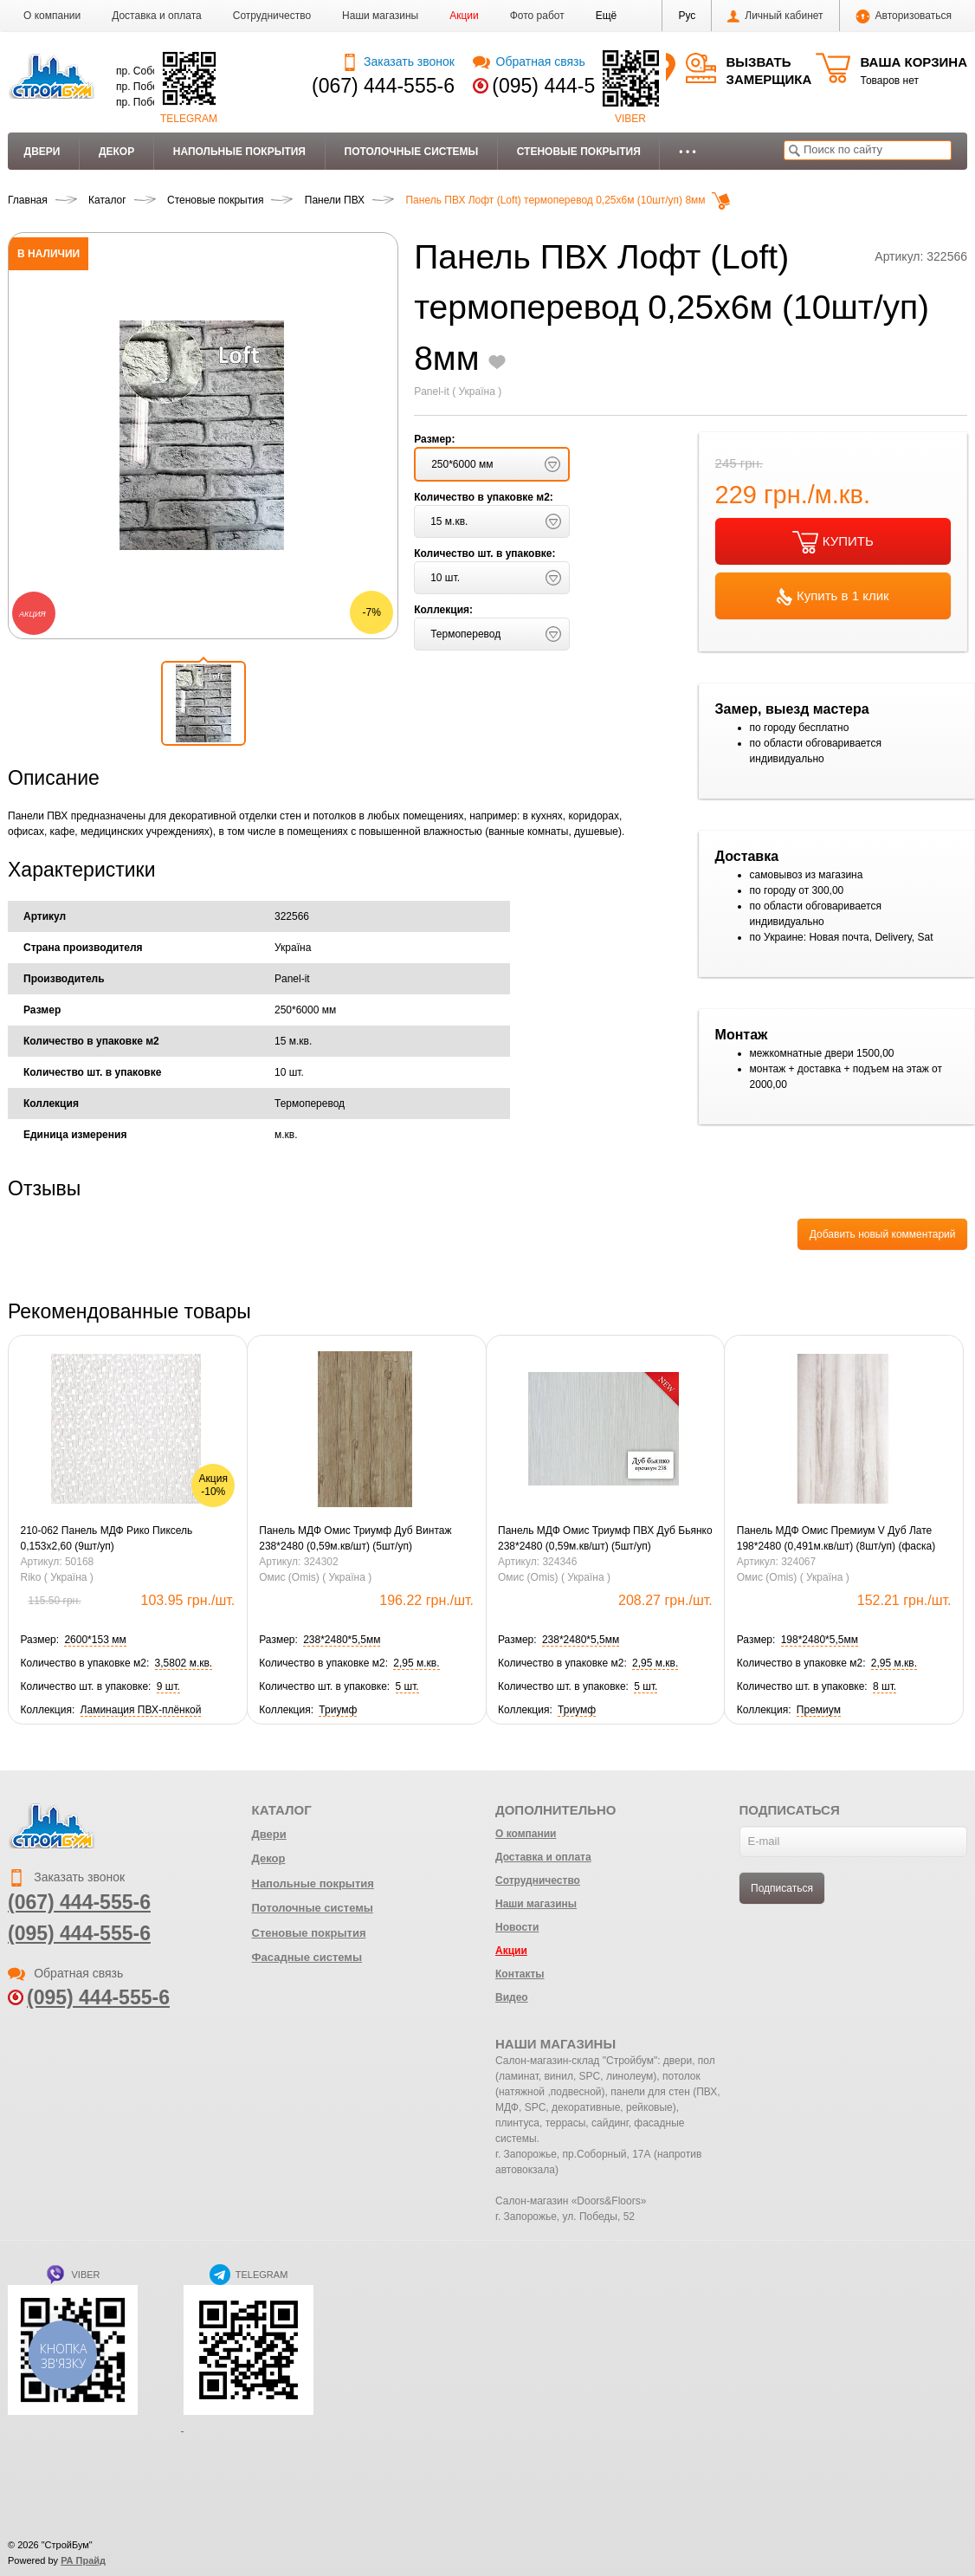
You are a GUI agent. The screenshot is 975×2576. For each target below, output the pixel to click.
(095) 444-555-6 (563, 85)
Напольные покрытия (239, 152)
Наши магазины (380, 16)
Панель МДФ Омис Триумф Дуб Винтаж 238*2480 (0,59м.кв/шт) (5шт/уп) (355, 1538)
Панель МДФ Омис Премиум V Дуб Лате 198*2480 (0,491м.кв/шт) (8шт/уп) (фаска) (836, 1538)
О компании (52, 16)
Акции (464, 16)
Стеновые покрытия (579, 152)
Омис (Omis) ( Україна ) (315, 1577)
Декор (116, 152)
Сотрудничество (272, 16)
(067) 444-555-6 (383, 85)
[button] (606, 15)
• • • (687, 152)
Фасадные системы (307, 1957)
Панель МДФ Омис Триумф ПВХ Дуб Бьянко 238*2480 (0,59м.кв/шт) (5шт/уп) (605, 1538)
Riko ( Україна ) (57, 1577)
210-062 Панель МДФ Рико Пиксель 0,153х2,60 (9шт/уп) (107, 1538)
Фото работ (537, 16)
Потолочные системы (412, 152)
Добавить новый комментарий (883, 1234)
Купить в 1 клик (833, 596)
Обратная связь (528, 61)
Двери (42, 152)
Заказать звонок (398, 61)
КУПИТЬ (833, 542)
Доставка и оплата (157, 16)
